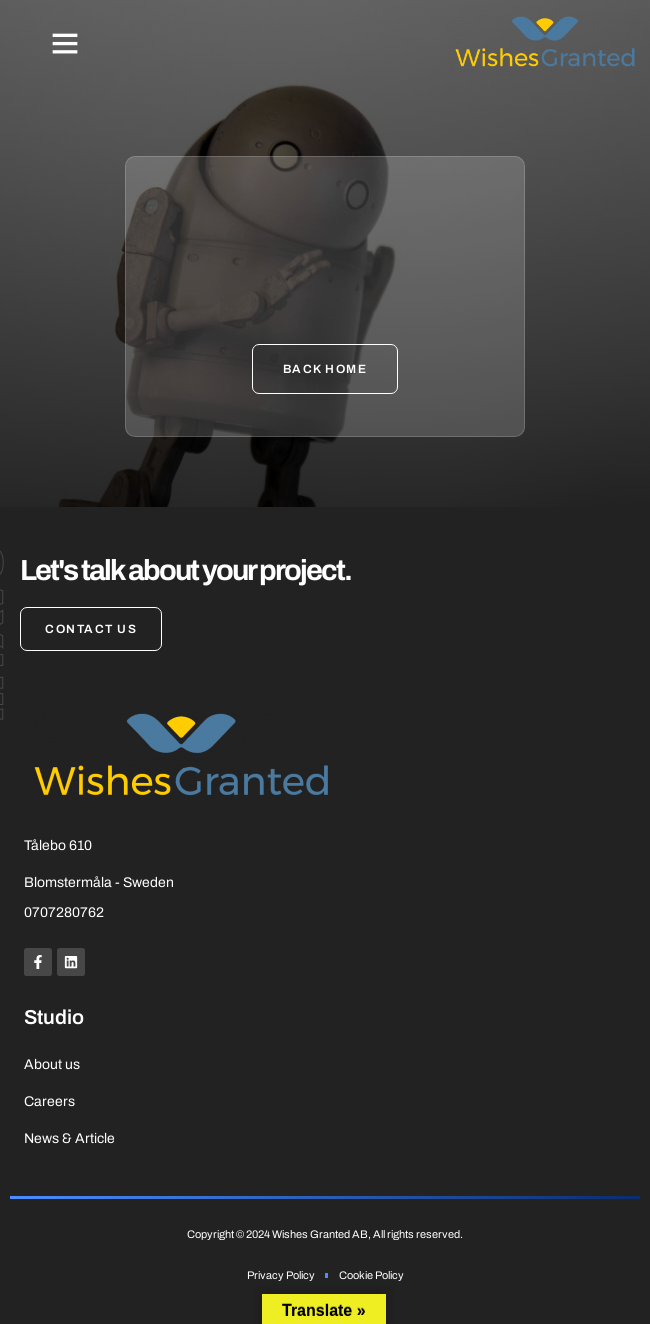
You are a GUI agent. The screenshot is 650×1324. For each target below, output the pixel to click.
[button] (65, 43)
